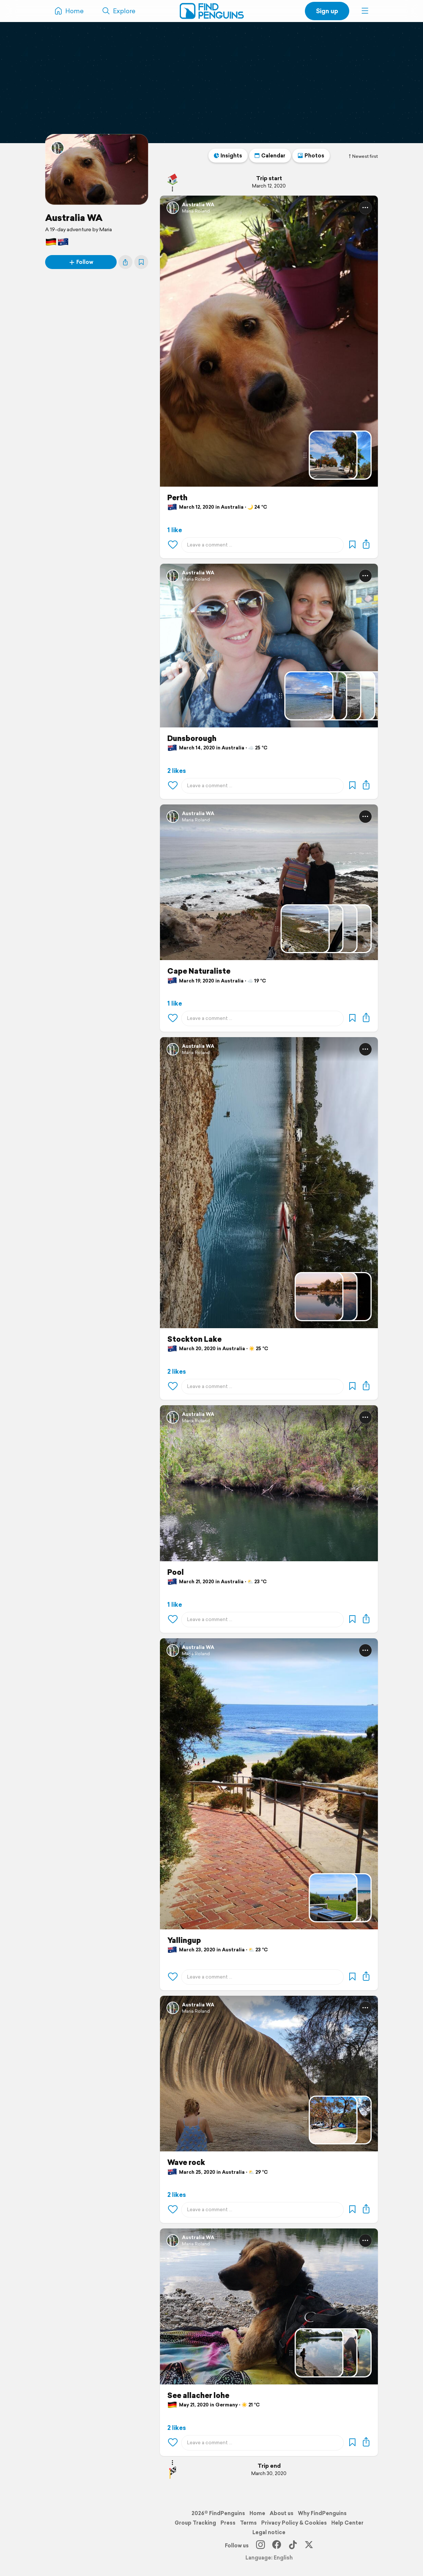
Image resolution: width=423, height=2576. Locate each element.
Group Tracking (195, 2522)
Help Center (347, 2522)
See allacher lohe (198, 2395)
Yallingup (184, 1940)
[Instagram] (260, 2545)
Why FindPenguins (322, 2513)
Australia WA (74, 217)
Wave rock (186, 2162)
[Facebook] (276, 2545)
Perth (177, 498)
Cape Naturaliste (198, 971)
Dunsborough (191, 738)
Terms (248, 2522)
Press (228, 2522)
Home (257, 2513)
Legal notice (268, 2532)
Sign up (327, 10)
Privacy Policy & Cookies (294, 2522)
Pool (175, 1572)
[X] (309, 2545)
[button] (365, 11)
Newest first (363, 156)
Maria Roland (196, 211)
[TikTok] (292, 2545)
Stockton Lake (194, 1339)
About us (281, 2513)
